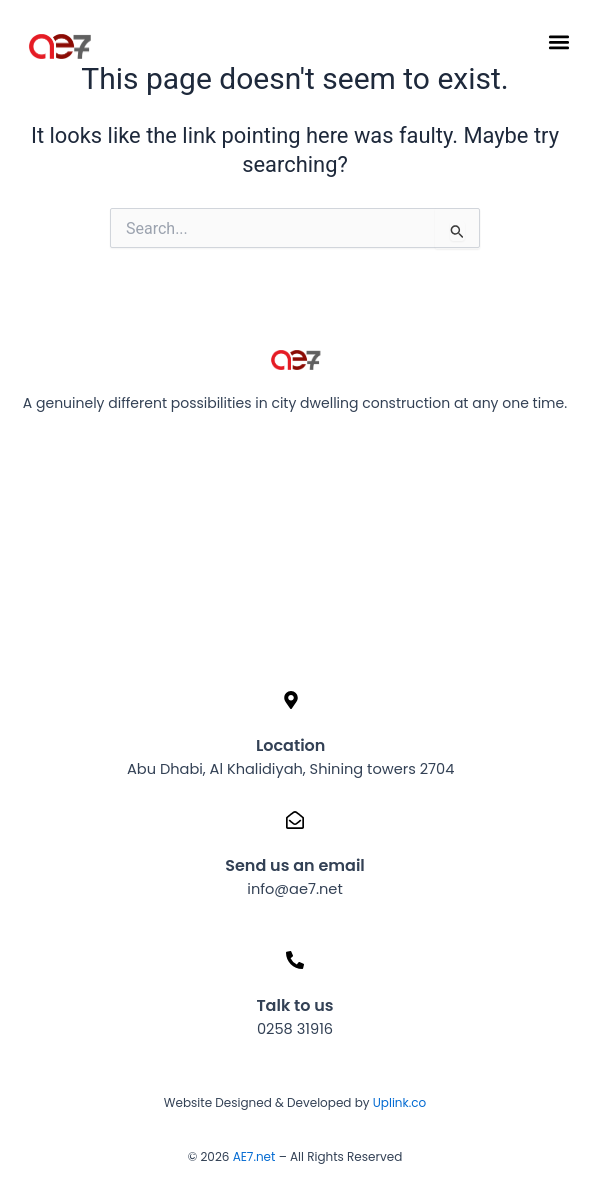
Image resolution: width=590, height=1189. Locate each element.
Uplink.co (398, 1102)
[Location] (291, 700)
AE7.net (254, 1156)
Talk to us (294, 1005)
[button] (558, 41)
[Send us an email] (295, 820)
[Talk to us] (295, 960)
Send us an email (295, 865)
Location (290, 745)
